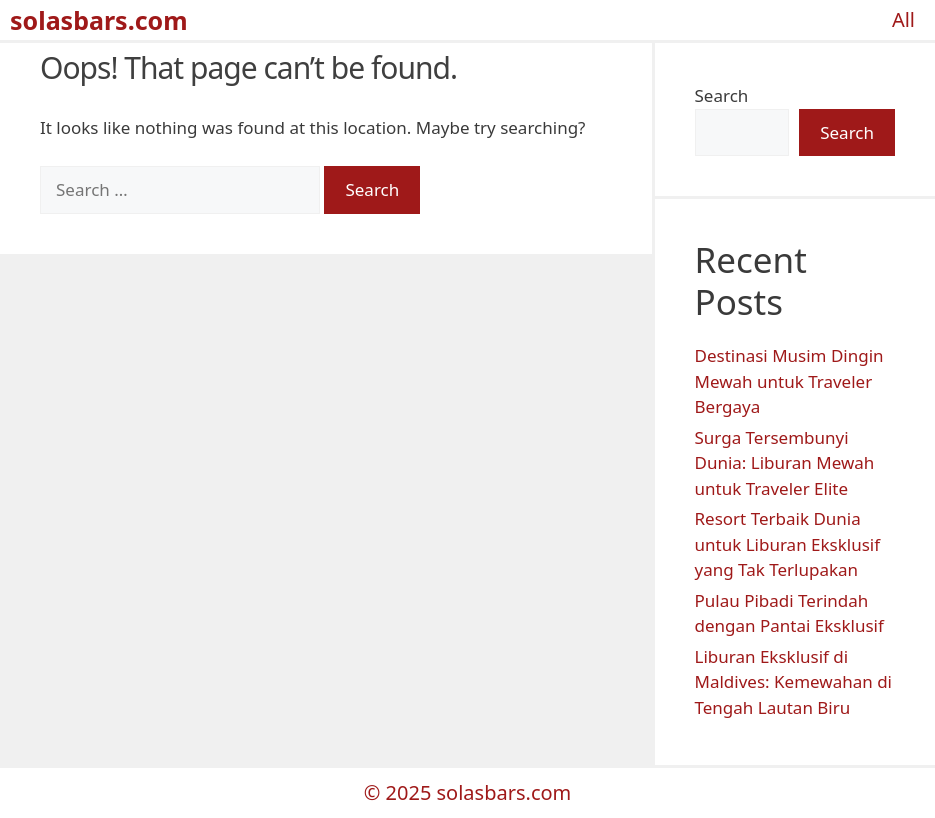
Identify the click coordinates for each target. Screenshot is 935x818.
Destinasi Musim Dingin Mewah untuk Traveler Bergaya (789, 381)
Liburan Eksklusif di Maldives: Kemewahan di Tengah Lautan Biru (794, 682)
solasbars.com (99, 20)
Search (722, 95)
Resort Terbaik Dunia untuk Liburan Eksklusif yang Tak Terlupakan (788, 544)
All (903, 19)
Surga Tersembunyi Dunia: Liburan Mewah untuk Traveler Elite (785, 463)
